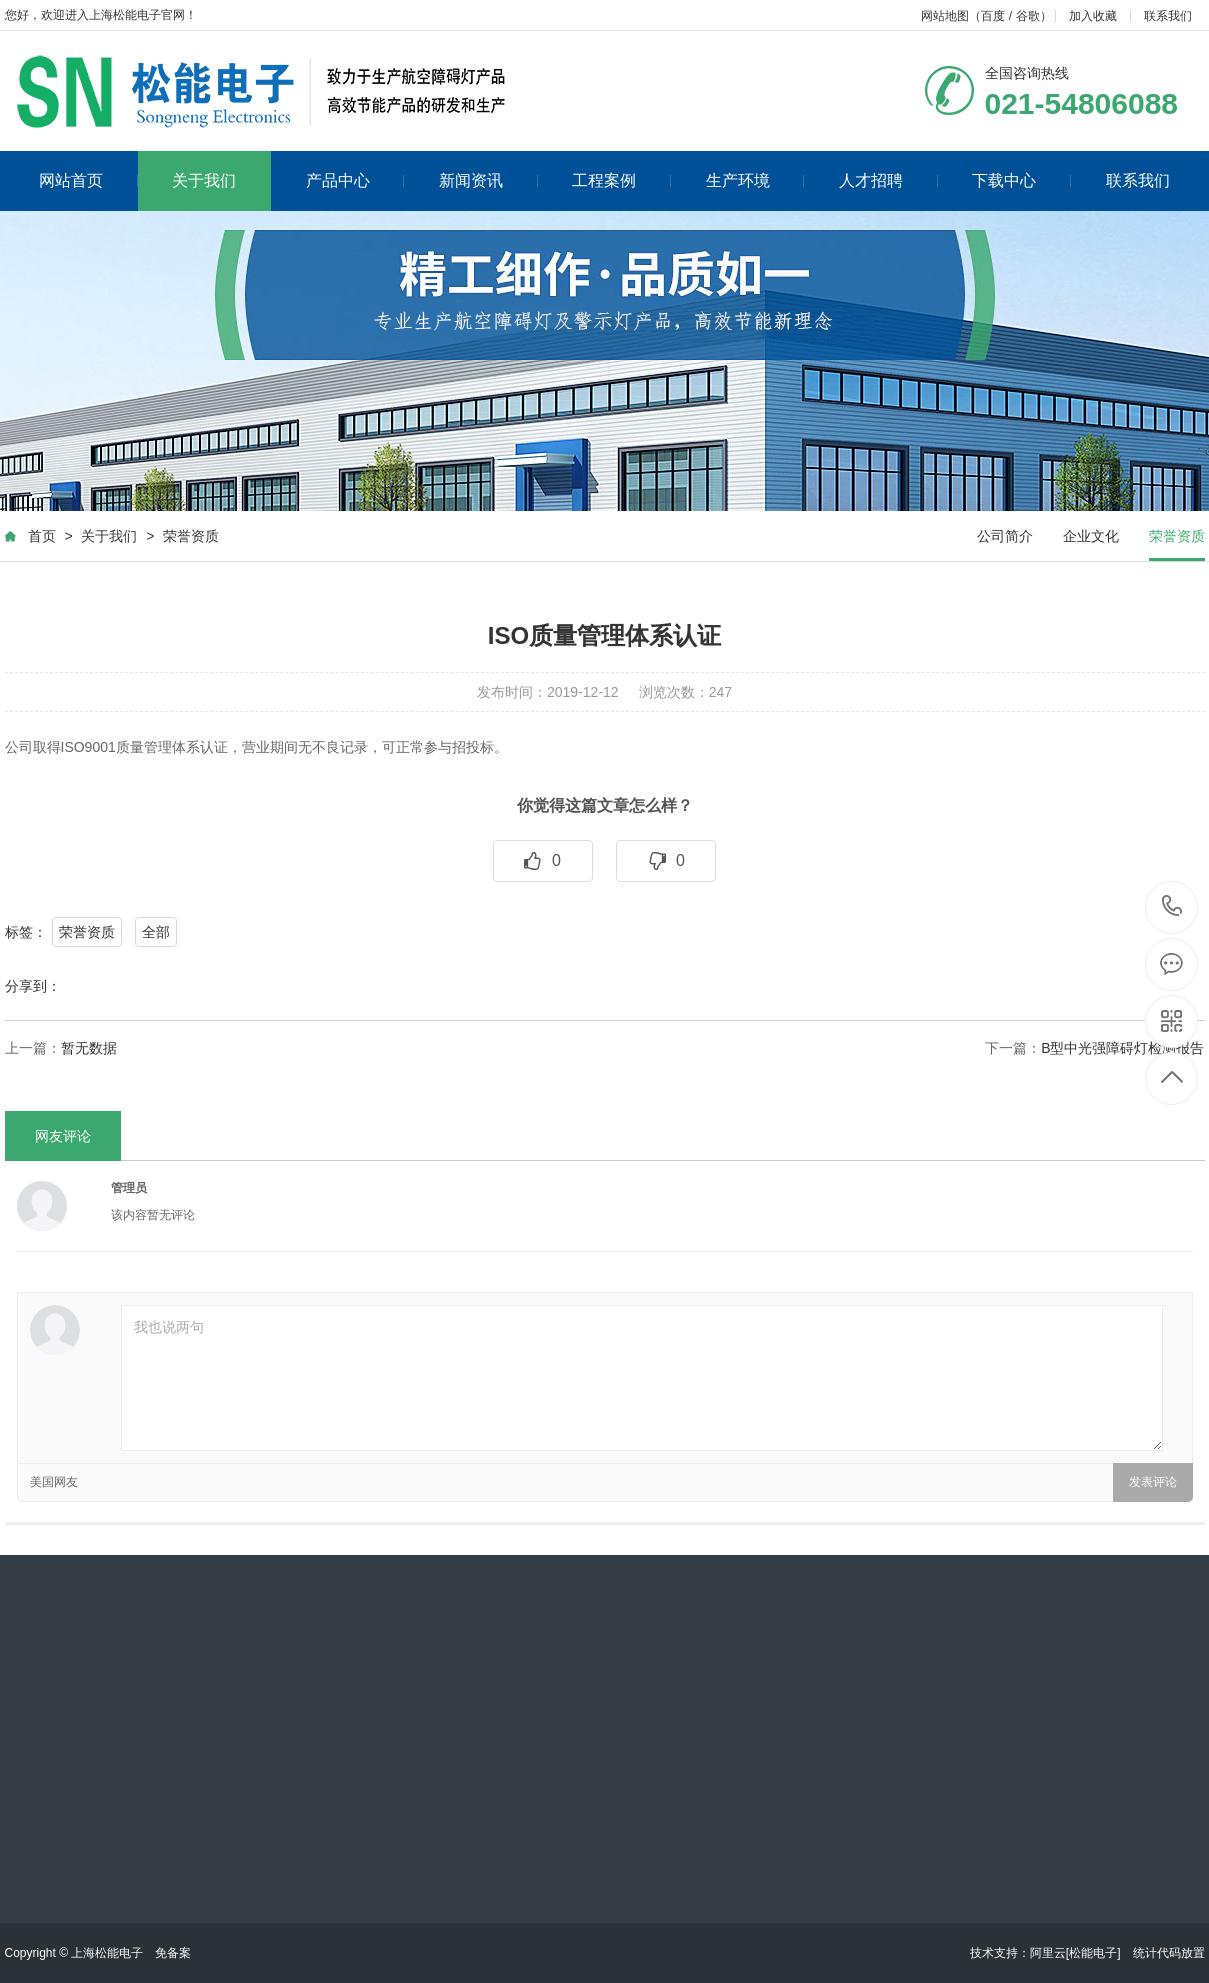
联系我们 (1168, 16)
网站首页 (88, 180)
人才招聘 (888, 180)
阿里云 (1048, 1953)
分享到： (33, 986)
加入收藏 (1093, 16)
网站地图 (945, 16)
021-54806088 (1172, 907)
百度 (993, 16)
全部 (156, 932)
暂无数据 (89, 1048)
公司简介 (1005, 536)
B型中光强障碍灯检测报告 (1122, 1048)
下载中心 (1021, 180)
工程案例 (621, 180)
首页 (42, 536)
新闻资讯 (488, 180)
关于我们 (204, 180)
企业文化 (1091, 536)
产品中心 (355, 180)
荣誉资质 (191, 536)
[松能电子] (1093, 1953)
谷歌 (1028, 16)
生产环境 (755, 180)
